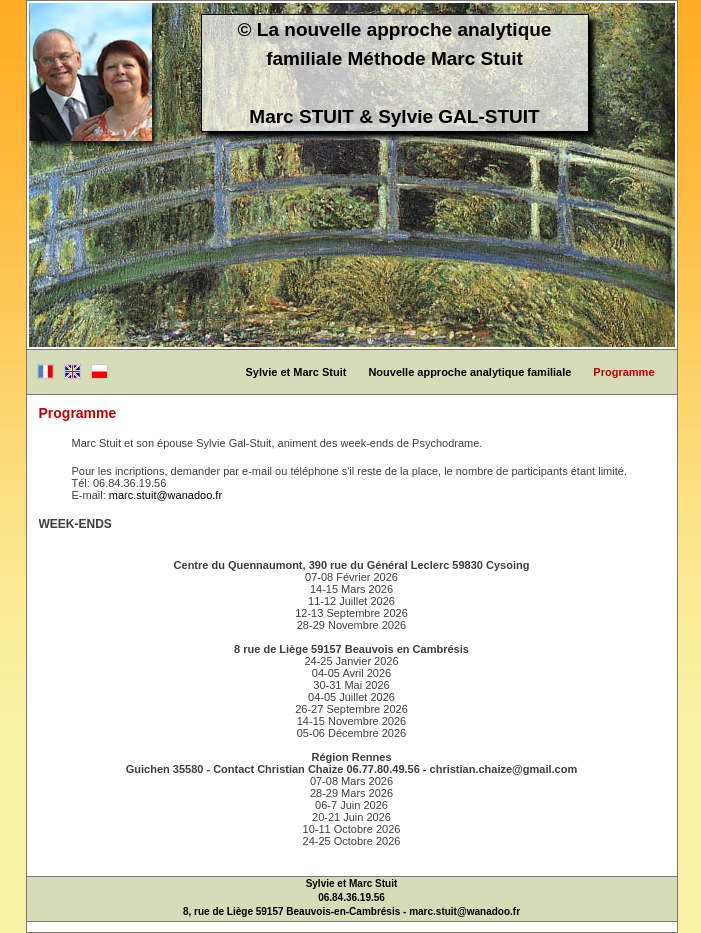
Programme (623, 372)
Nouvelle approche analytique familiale (469, 372)
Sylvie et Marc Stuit (296, 372)
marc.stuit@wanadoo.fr (165, 495)
